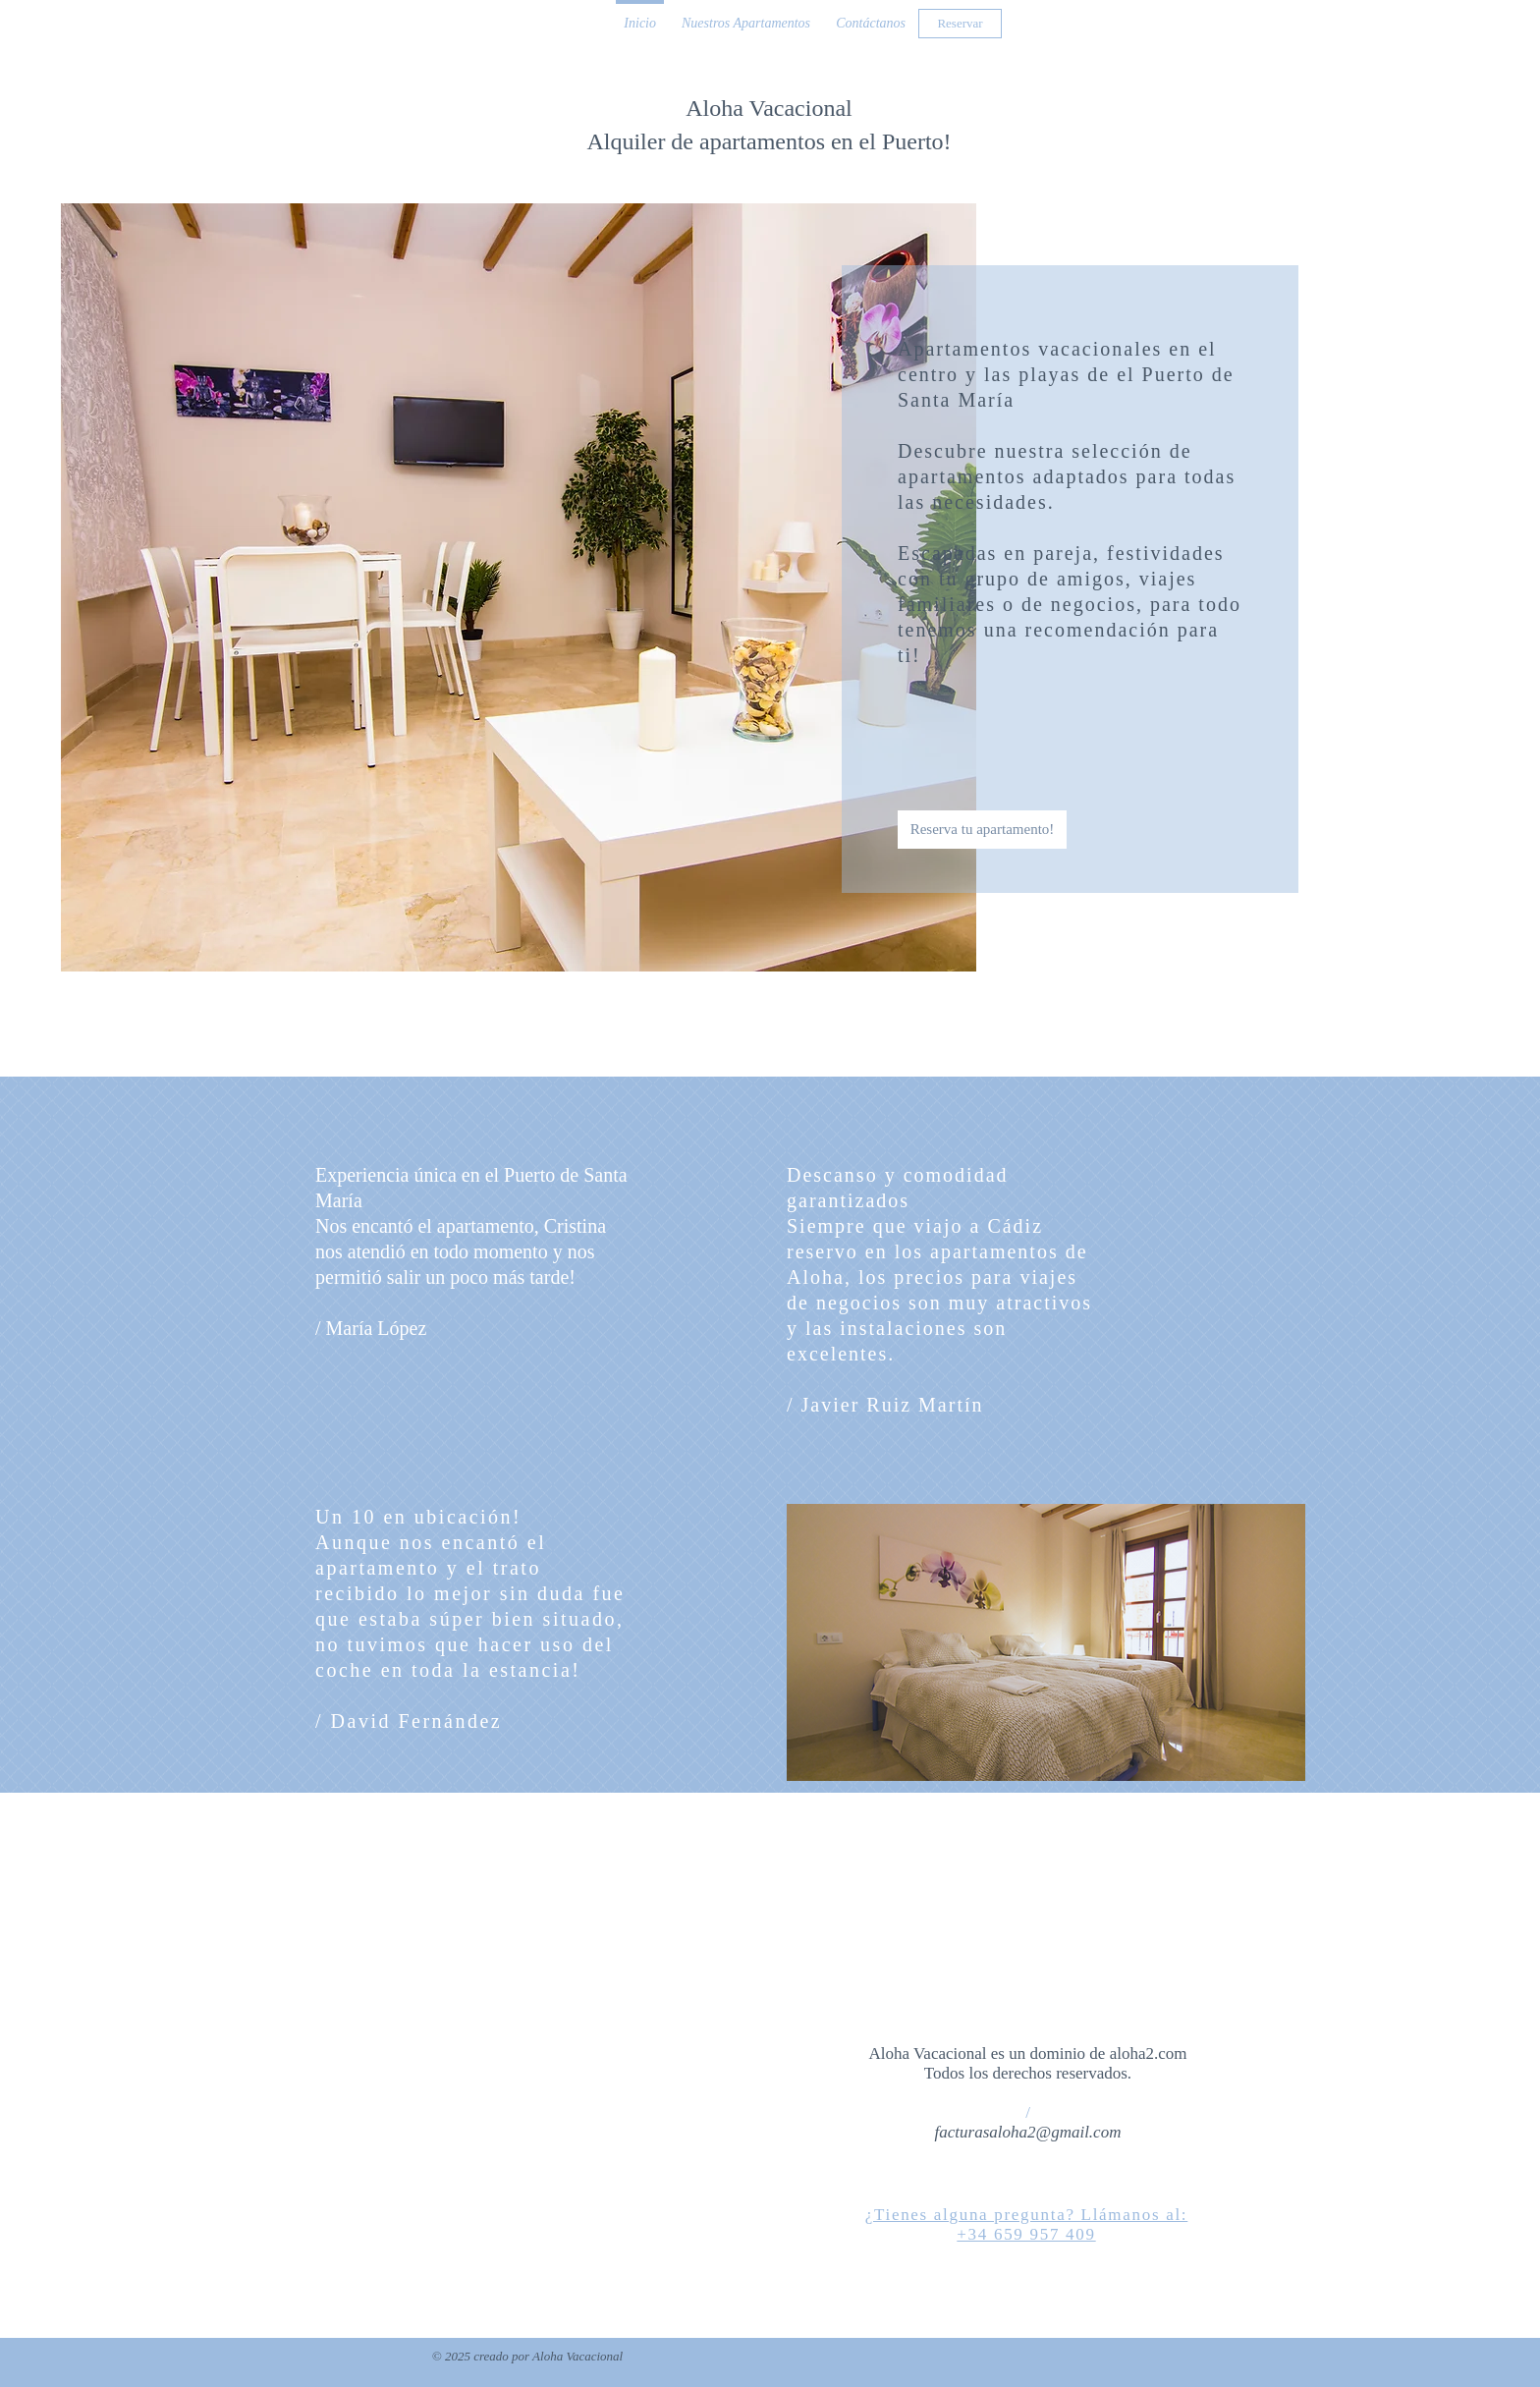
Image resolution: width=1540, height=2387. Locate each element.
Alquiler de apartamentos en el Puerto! (768, 141)
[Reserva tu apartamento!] (982, 829)
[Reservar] (960, 23)
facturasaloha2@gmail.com (1028, 2132)
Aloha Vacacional (769, 108)
